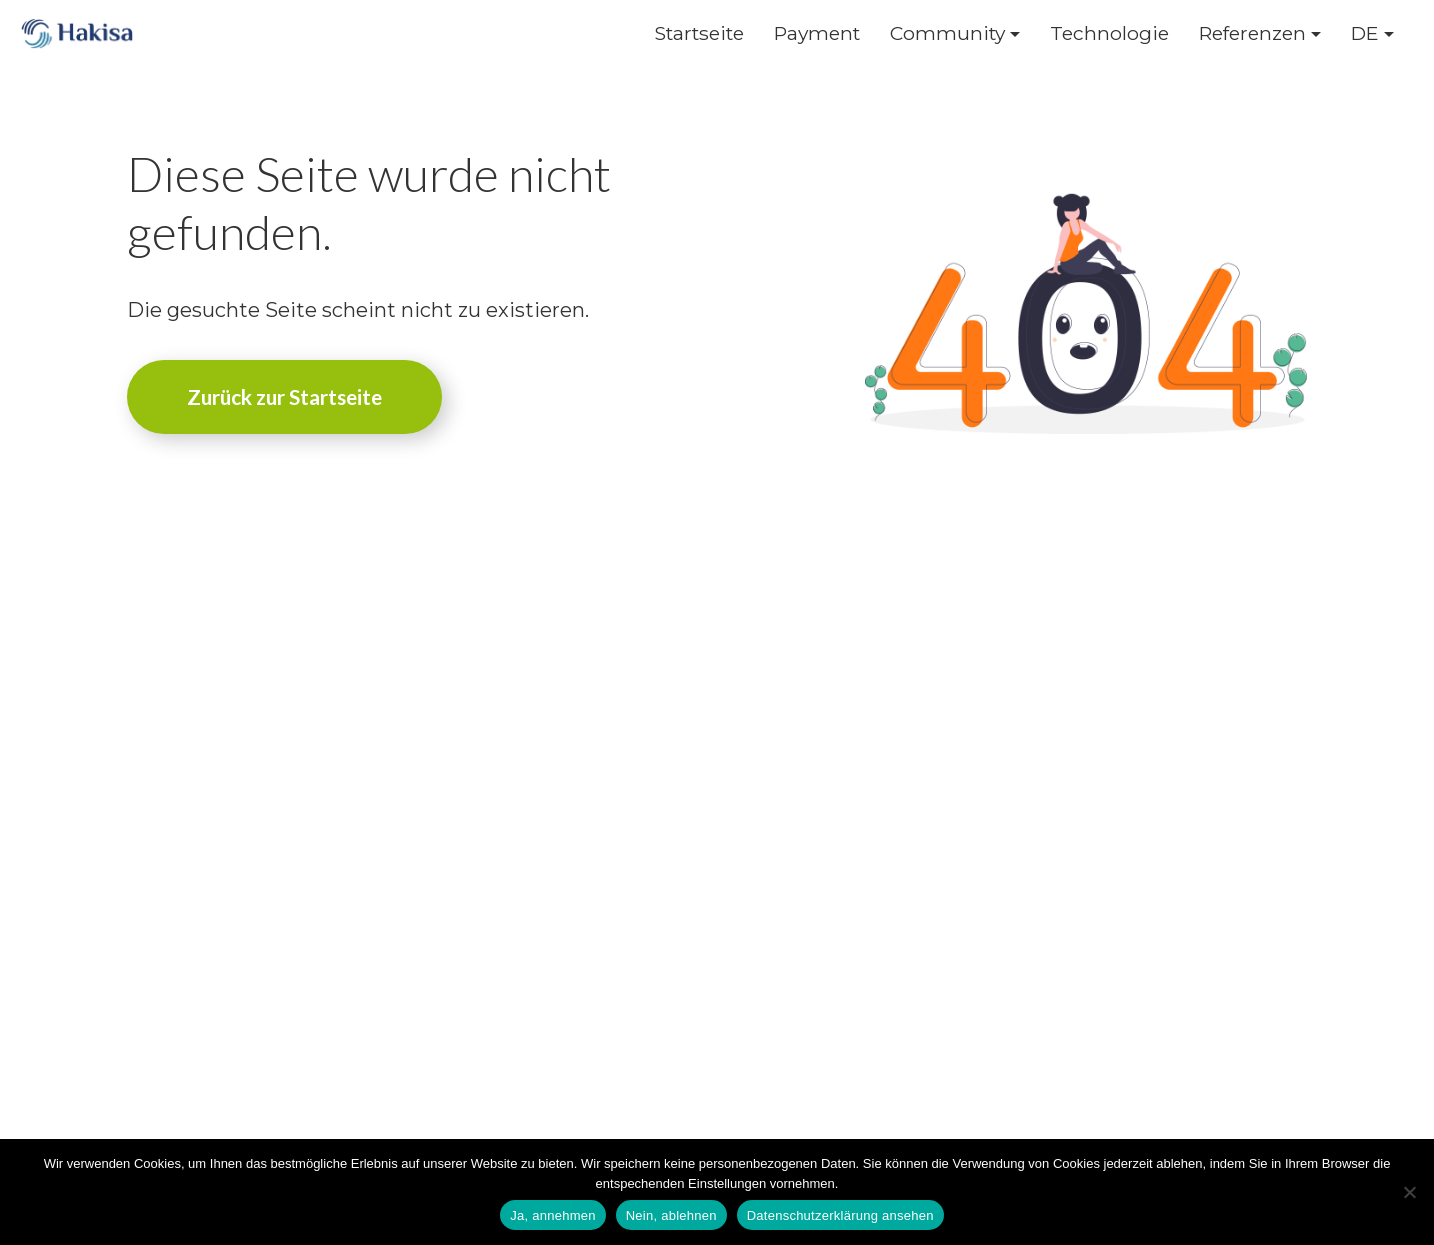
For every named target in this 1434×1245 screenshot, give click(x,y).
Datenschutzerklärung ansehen (840, 1215)
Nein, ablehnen (671, 1215)
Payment (817, 33)
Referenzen (1252, 33)
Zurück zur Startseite (284, 396)
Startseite (699, 33)
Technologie (1109, 33)
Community (947, 33)
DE (1365, 33)
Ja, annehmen (552, 1215)
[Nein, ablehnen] (1409, 1192)
